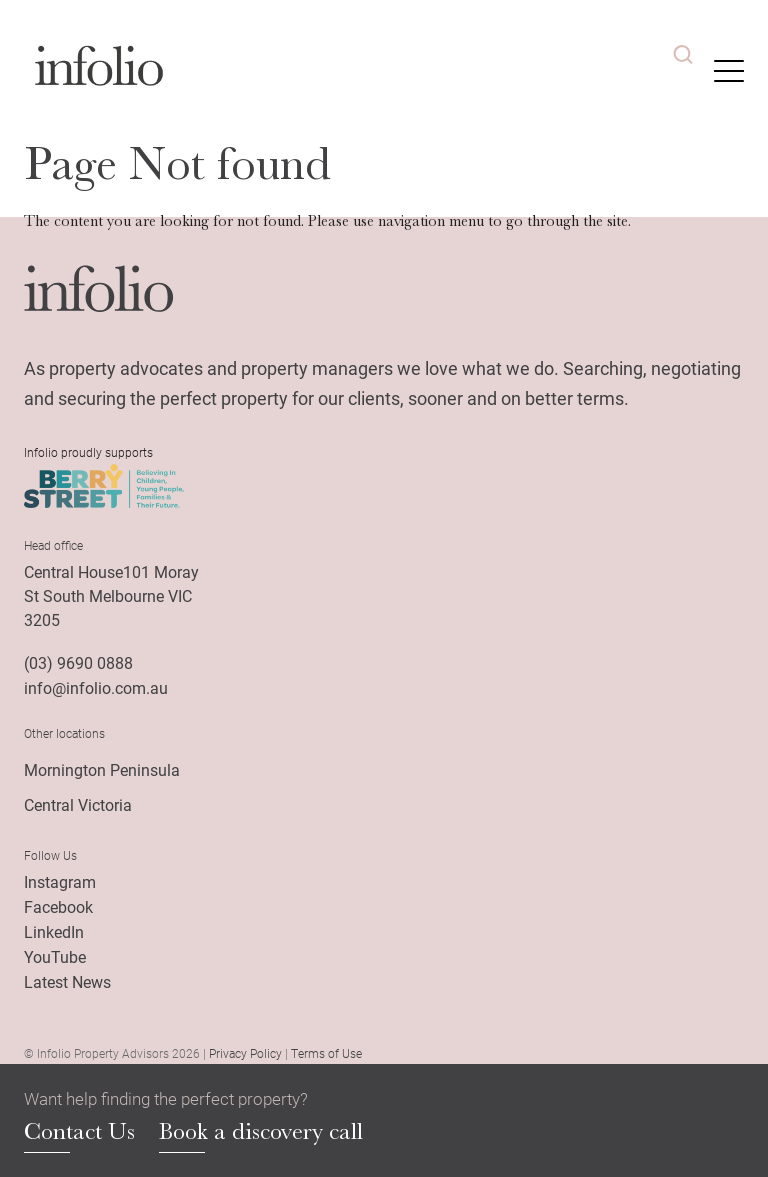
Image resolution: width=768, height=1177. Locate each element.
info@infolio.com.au (96, 687)
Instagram (60, 881)
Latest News (67, 981)
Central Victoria (78, 804)
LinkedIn (54, 931)
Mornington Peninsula (102, 769)
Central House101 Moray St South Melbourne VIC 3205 (111, 595)
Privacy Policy (245, 1053)
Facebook (58, 906)
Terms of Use (326, 1053)
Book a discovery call (261, 1132)
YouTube (55, 956)
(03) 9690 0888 (78, 662)
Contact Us (79, 1132)
